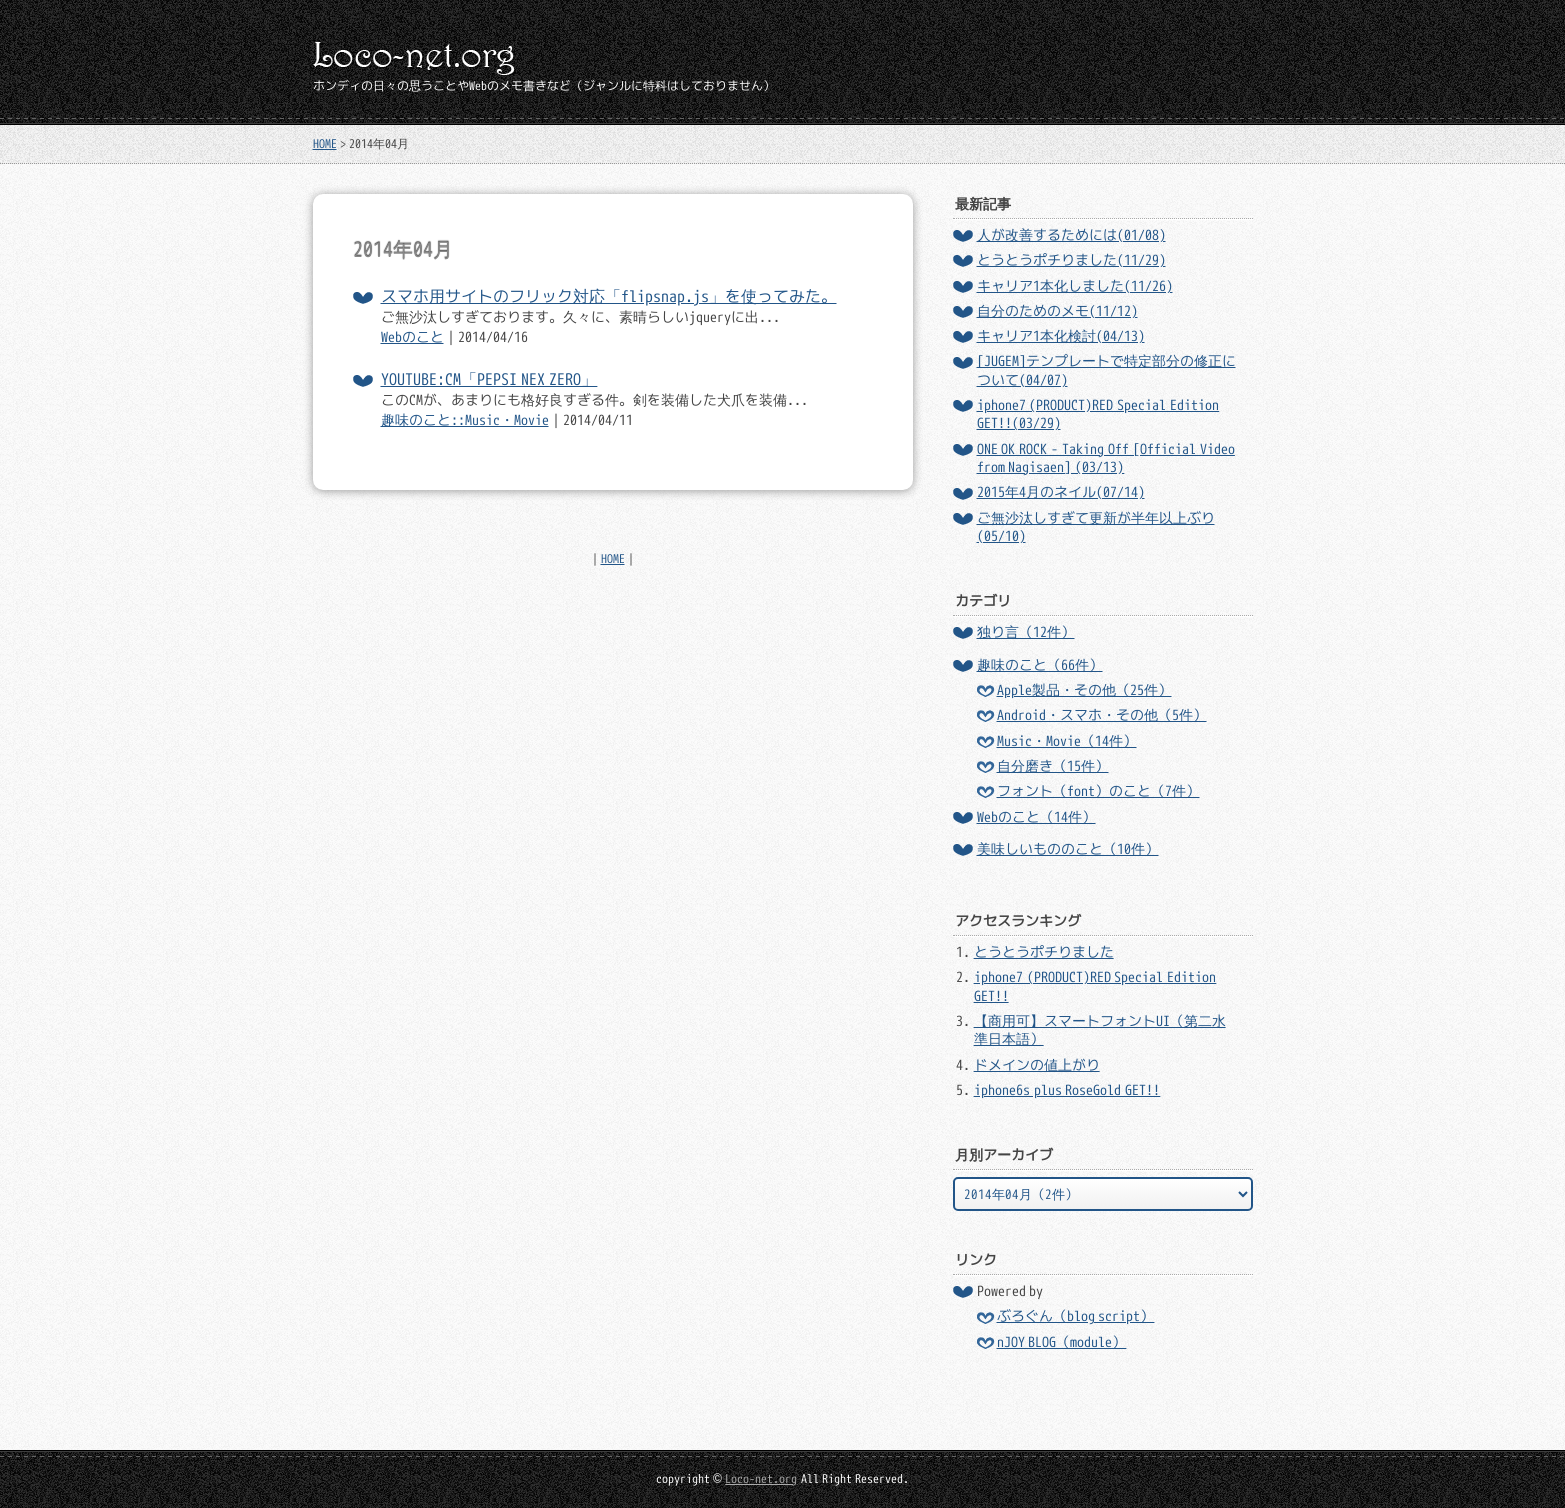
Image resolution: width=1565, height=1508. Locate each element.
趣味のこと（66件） (1040, 665)
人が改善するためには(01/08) (1071, 235)
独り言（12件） (1026, 632)
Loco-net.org (761, 1478)
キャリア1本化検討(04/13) (1061, 336)
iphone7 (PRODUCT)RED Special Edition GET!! (1095, 986)
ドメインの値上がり (1037, 1065)
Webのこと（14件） (1036, 817)
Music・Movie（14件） (1067, 741)
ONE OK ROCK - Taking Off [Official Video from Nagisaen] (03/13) (1106, 458)
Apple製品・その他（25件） (1084, 690)
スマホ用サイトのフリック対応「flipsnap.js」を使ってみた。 (609, 296)
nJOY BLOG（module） (1062, 1342)
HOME (325, 143)
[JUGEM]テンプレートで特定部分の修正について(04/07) (1106, 370)
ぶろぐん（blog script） (1076, 1316)
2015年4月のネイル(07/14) (1061, 492)
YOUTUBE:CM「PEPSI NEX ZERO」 (489, 379)
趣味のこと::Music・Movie (465, 420)
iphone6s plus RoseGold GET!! (1067, 1090)
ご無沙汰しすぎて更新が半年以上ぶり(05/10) (1096, 527)
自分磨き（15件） (1053, 766)
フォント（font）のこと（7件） (1098, 791)
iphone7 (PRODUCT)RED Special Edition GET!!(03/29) (1098, 414)
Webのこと (412, 337)
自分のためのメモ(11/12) (1057, 311)
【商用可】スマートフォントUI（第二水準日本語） (1100, 1030)
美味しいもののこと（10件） (1068, 849)
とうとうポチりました (1044, 952)
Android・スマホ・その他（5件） (1102, 715)
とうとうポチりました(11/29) (1071, 260)
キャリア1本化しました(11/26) (1075, 286)
